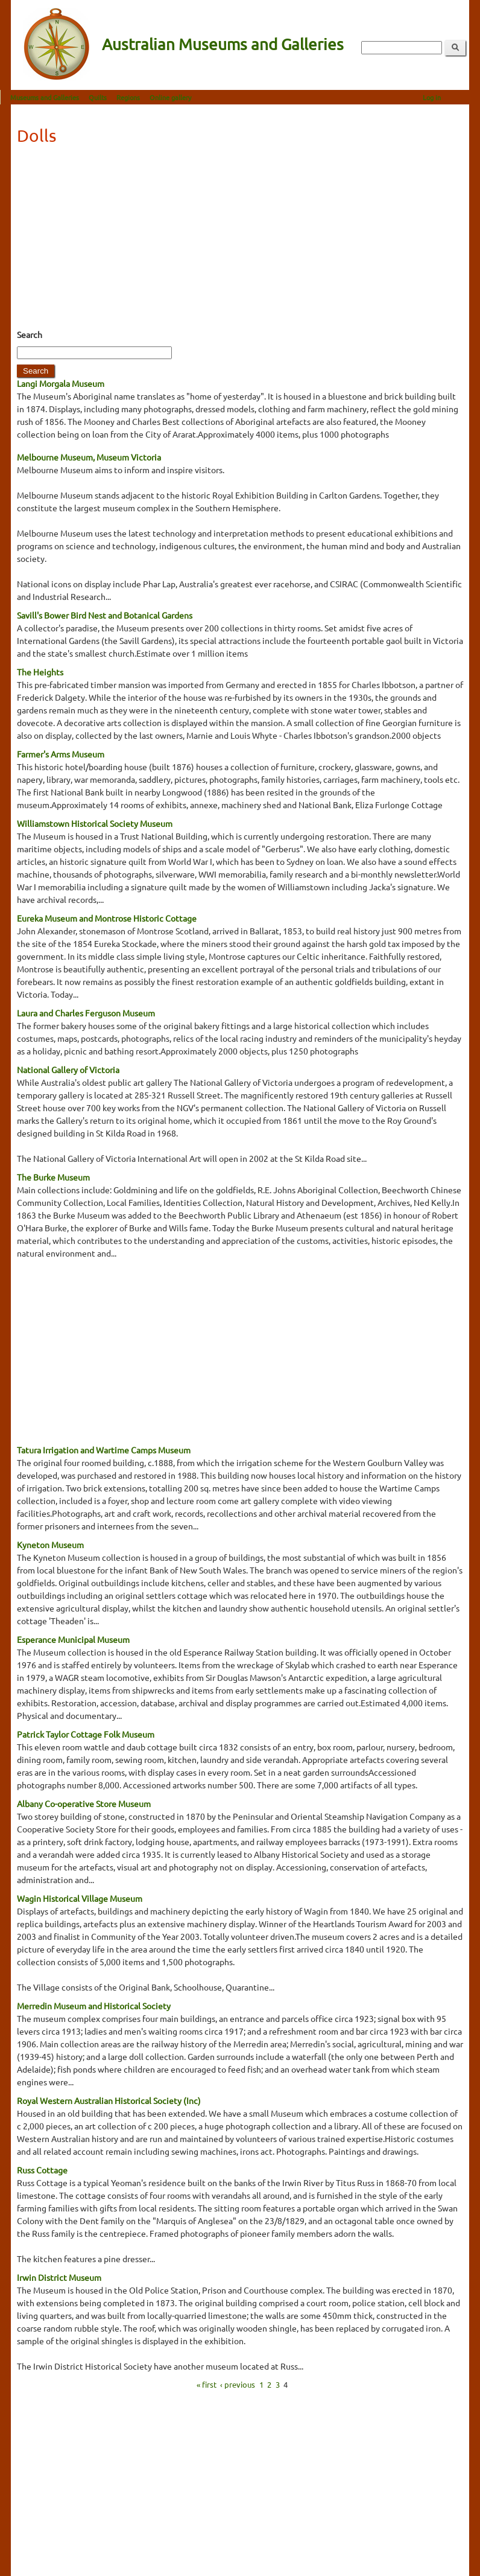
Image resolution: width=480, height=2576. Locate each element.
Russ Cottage (42, 2169)
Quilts (108, 97)
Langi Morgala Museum (60, 383)
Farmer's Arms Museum (60, 753)
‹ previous (237, 2384)
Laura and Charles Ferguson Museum (86, 1012)
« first (206, 2384)
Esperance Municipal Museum (73, 1639)
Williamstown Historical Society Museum (94, 823)
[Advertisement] (240, 240)
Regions (139, 97)
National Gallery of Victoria (68, 1069)
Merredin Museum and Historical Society (94, 2005)
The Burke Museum (53, 1177)
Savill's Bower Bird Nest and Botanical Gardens (104, 615)
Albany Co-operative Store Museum (84, 1803)
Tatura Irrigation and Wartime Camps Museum (104, 1449)
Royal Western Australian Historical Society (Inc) (109, 2100)
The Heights (40, 671)
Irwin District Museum (59, 2277)
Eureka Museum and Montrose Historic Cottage (107, 918)
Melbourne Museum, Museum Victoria (89, 456)
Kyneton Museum (50, 1544)
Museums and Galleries (55, 97)
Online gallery (181, 97)
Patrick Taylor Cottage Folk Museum (85, 1734)
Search (29, 334)
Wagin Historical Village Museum (79, 1898)
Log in (443, 97)
